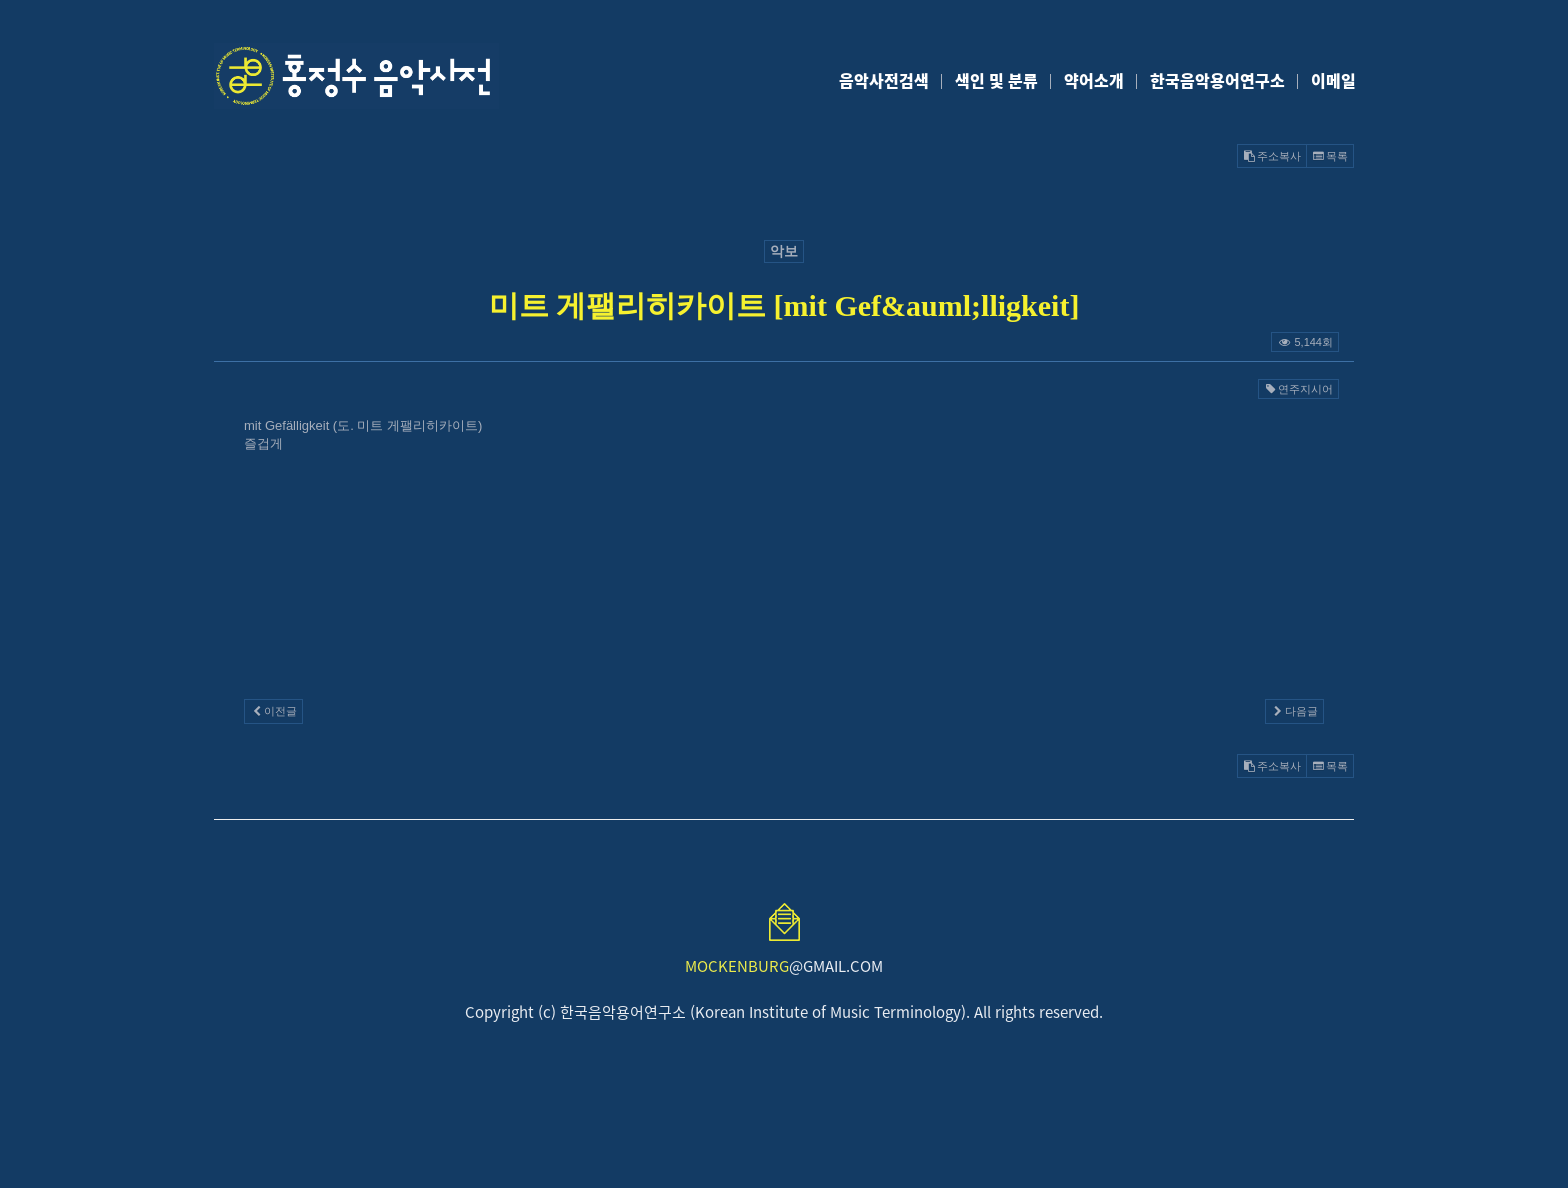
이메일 (1333, 80)
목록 (1330, 156)
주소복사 (1272, 156)
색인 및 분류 (996, 80)
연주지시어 (1298, 389)
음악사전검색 (884, 80)
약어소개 (1094, 80)
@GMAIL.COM (784, 966)
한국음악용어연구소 (1217, 80)
